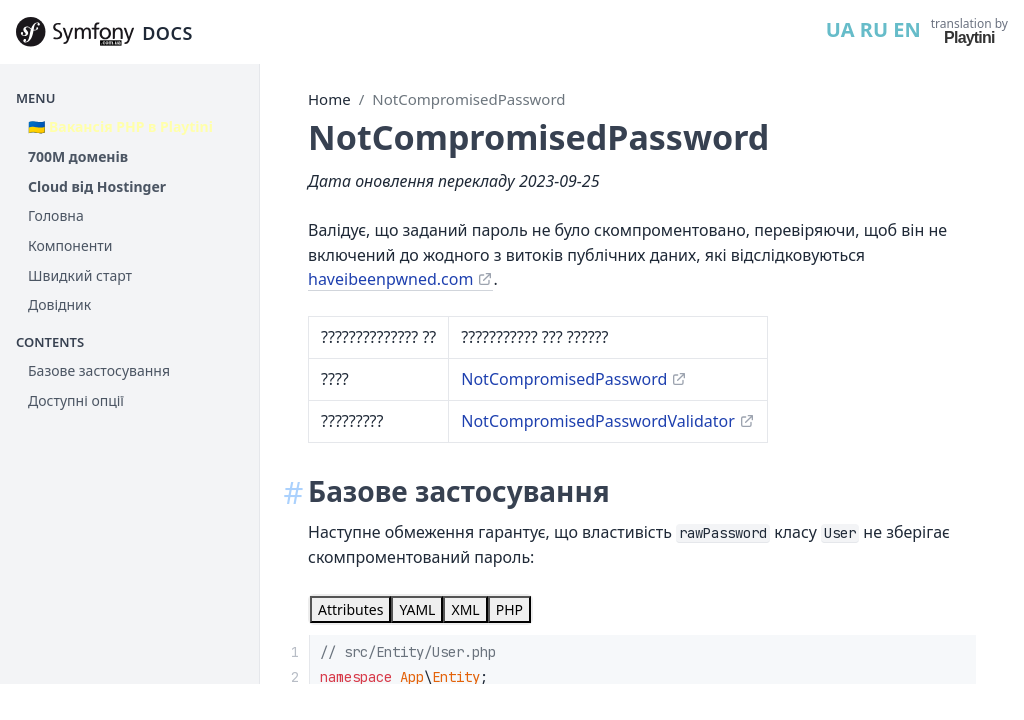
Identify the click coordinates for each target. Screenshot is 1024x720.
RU (874, 29)
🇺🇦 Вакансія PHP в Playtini (120, 126)
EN (906, 29)
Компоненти (70, 245)
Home (329, 99)
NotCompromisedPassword (468, 99)
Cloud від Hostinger (97, 186)
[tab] (350, 610)
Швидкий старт (80, 275)
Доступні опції (76, 400)
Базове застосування (99, 370)
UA (840, 29)
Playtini (969, 37)
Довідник (59, 304)
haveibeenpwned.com (390, 279)
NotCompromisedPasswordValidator (598, 421)
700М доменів (78, 156)
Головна (56, 215)
